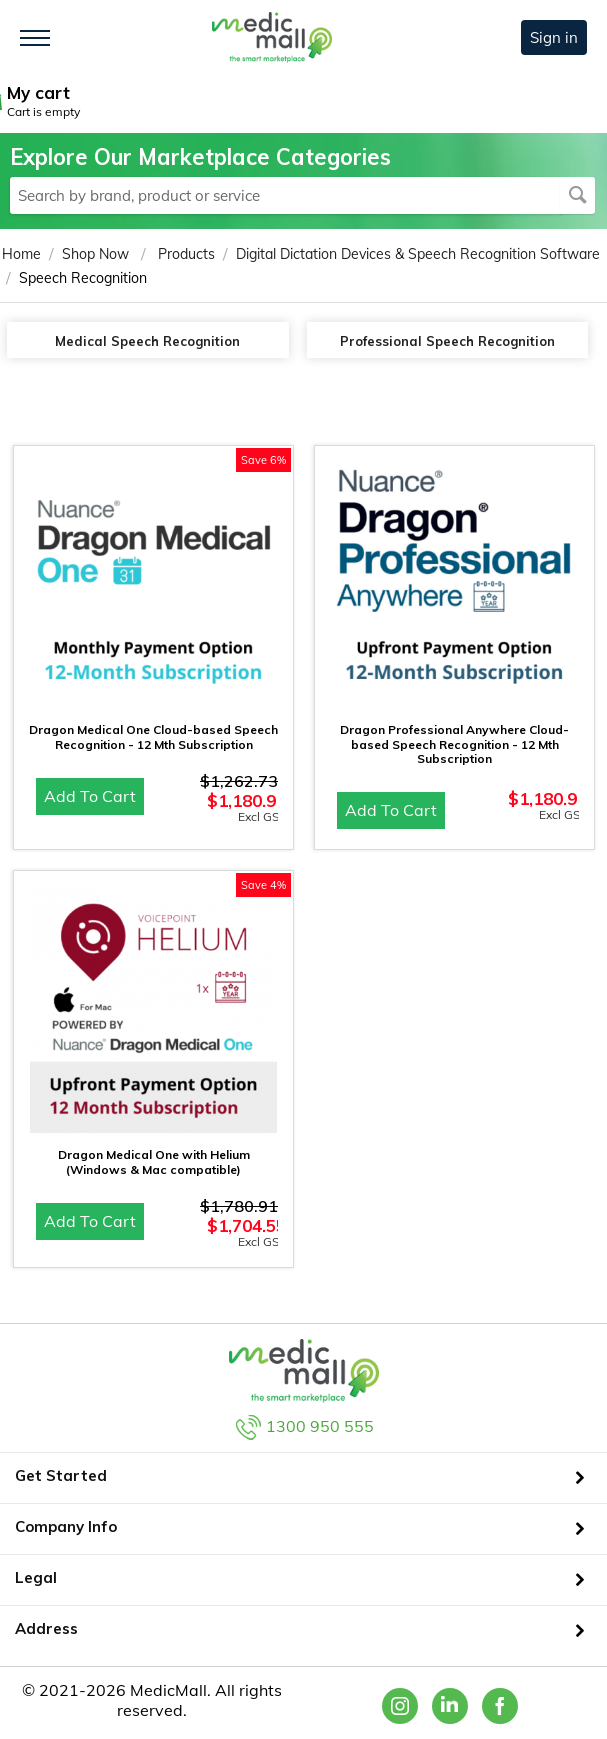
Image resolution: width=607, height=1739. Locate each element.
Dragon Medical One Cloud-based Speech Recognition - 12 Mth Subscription (153, 737)
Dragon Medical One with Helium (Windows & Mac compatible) (154, 1162)
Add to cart (90, 796)
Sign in (554, 37)
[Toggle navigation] (35, 38)
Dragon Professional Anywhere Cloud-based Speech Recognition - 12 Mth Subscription (454, 744)
